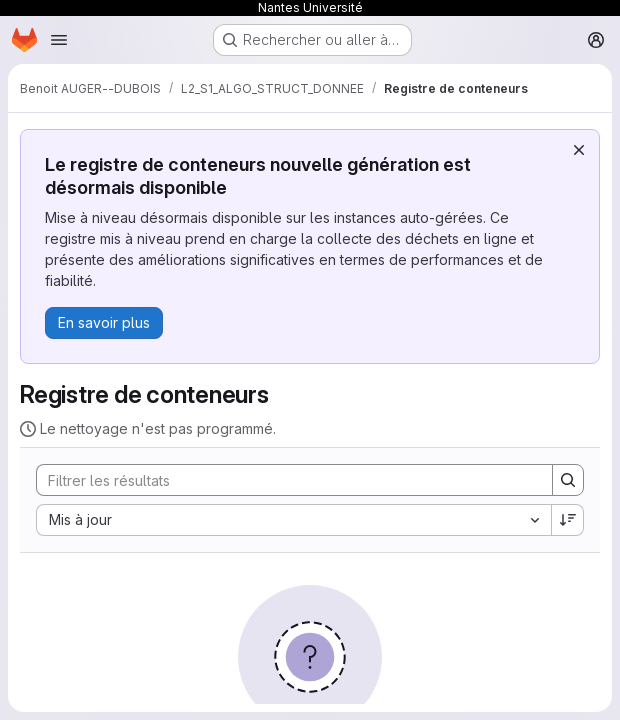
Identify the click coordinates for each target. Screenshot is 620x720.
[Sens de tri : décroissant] (568, 520)
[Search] (284, 480)
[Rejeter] (579, 150)
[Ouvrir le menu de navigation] (59, 40)
